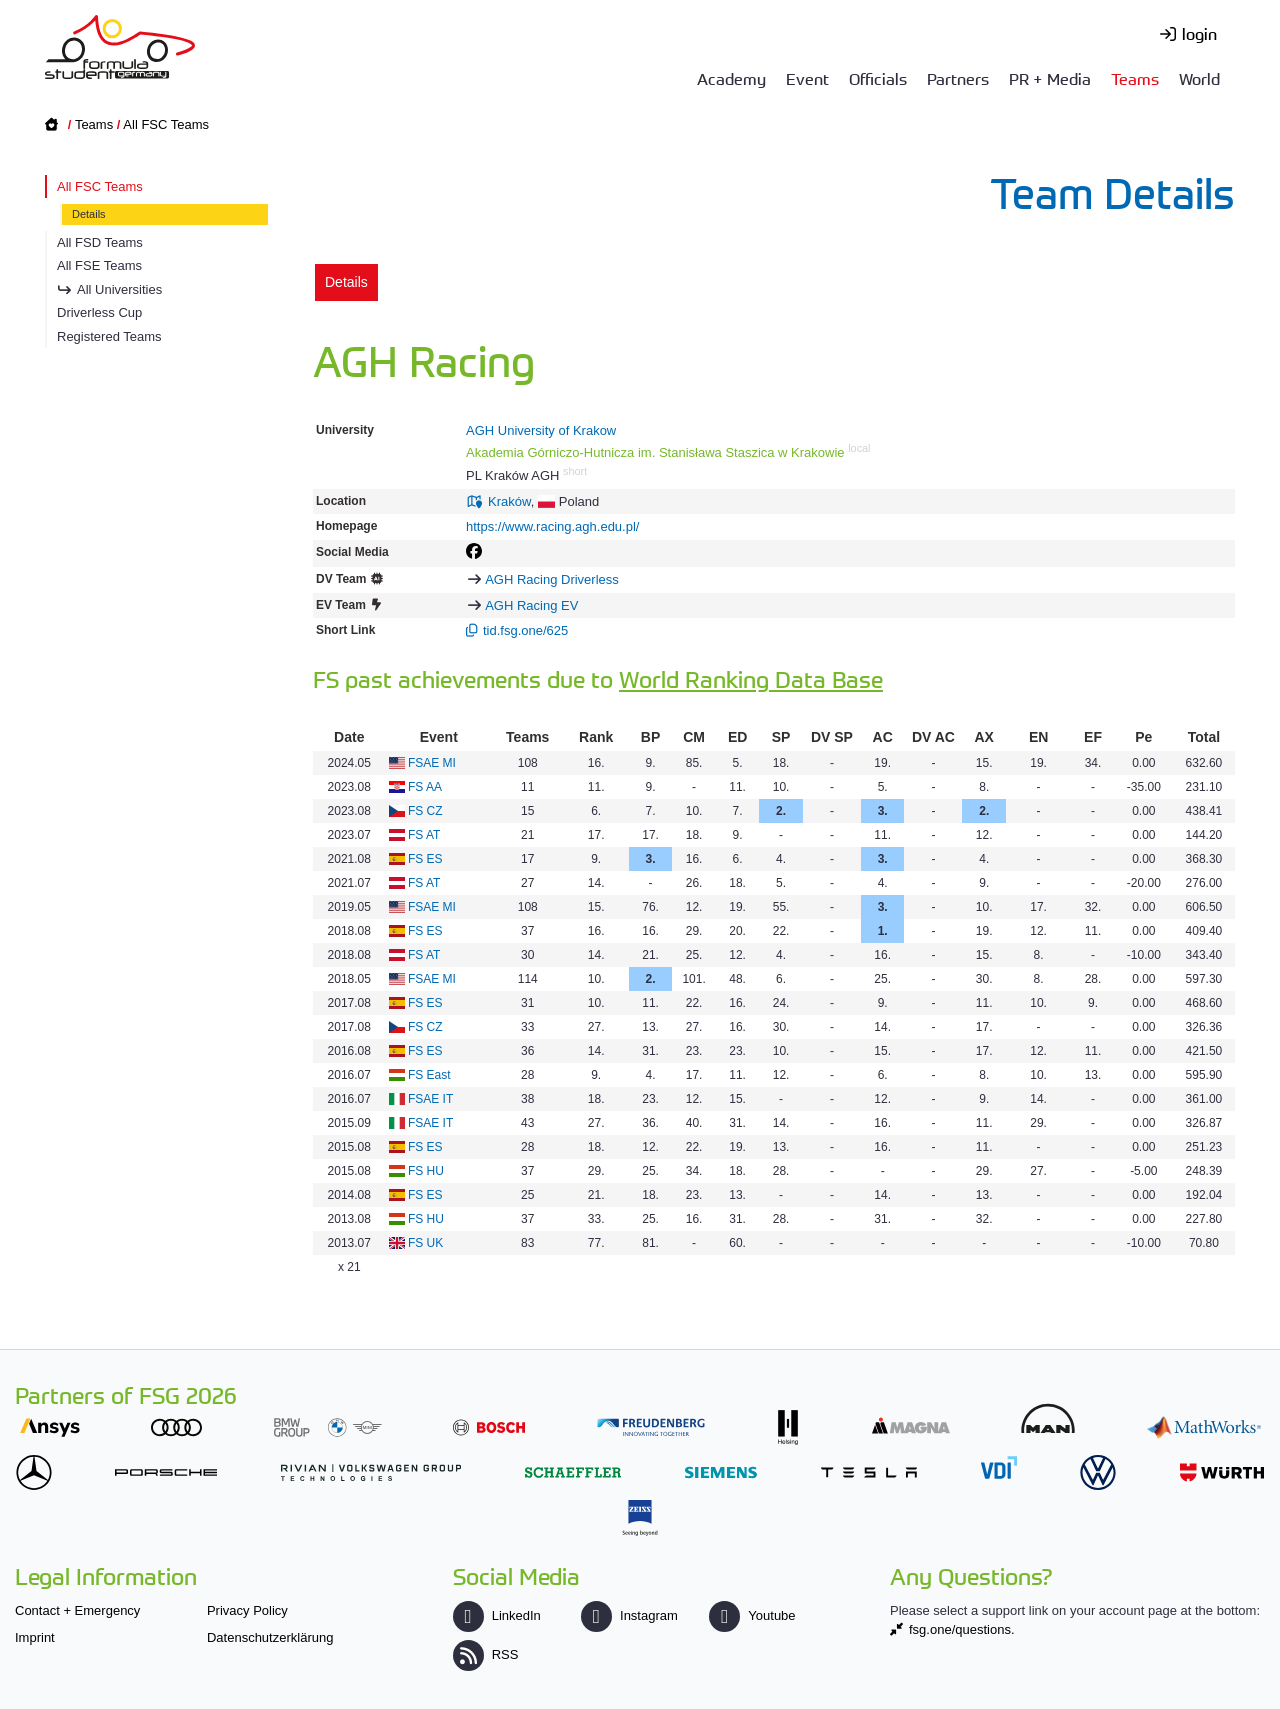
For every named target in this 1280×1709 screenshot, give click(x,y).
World (1199, 78)
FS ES (425, 859)
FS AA (425, 787)
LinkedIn (497, 1615)
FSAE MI (432, 763)
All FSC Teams (166, 124)
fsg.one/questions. (962, 1629)
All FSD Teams (100, 242)
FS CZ (425, 811)
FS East (429, 1075)
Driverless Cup (99, 312)
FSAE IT (430, 1099)
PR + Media (1050, 78)
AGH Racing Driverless (552, 579)
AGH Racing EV (531, 605)
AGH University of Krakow (541, 430)
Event (807, 78)
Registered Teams (109, 336)
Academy (731, 78)
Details (89, 214)
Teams (1135, 78)
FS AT (424, 835)
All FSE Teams (99, 265)
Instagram (629, 1615)
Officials (878, 78)
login (1199, 33)
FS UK (425, 1243)
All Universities (119, 289)
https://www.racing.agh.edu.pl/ (552, 526)
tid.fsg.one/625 (525, 630)
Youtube (752, 1615)
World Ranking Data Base (751, 678)
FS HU (426, 1171)
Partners (958, 78)
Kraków (509, 501)
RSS (486, 1654)
